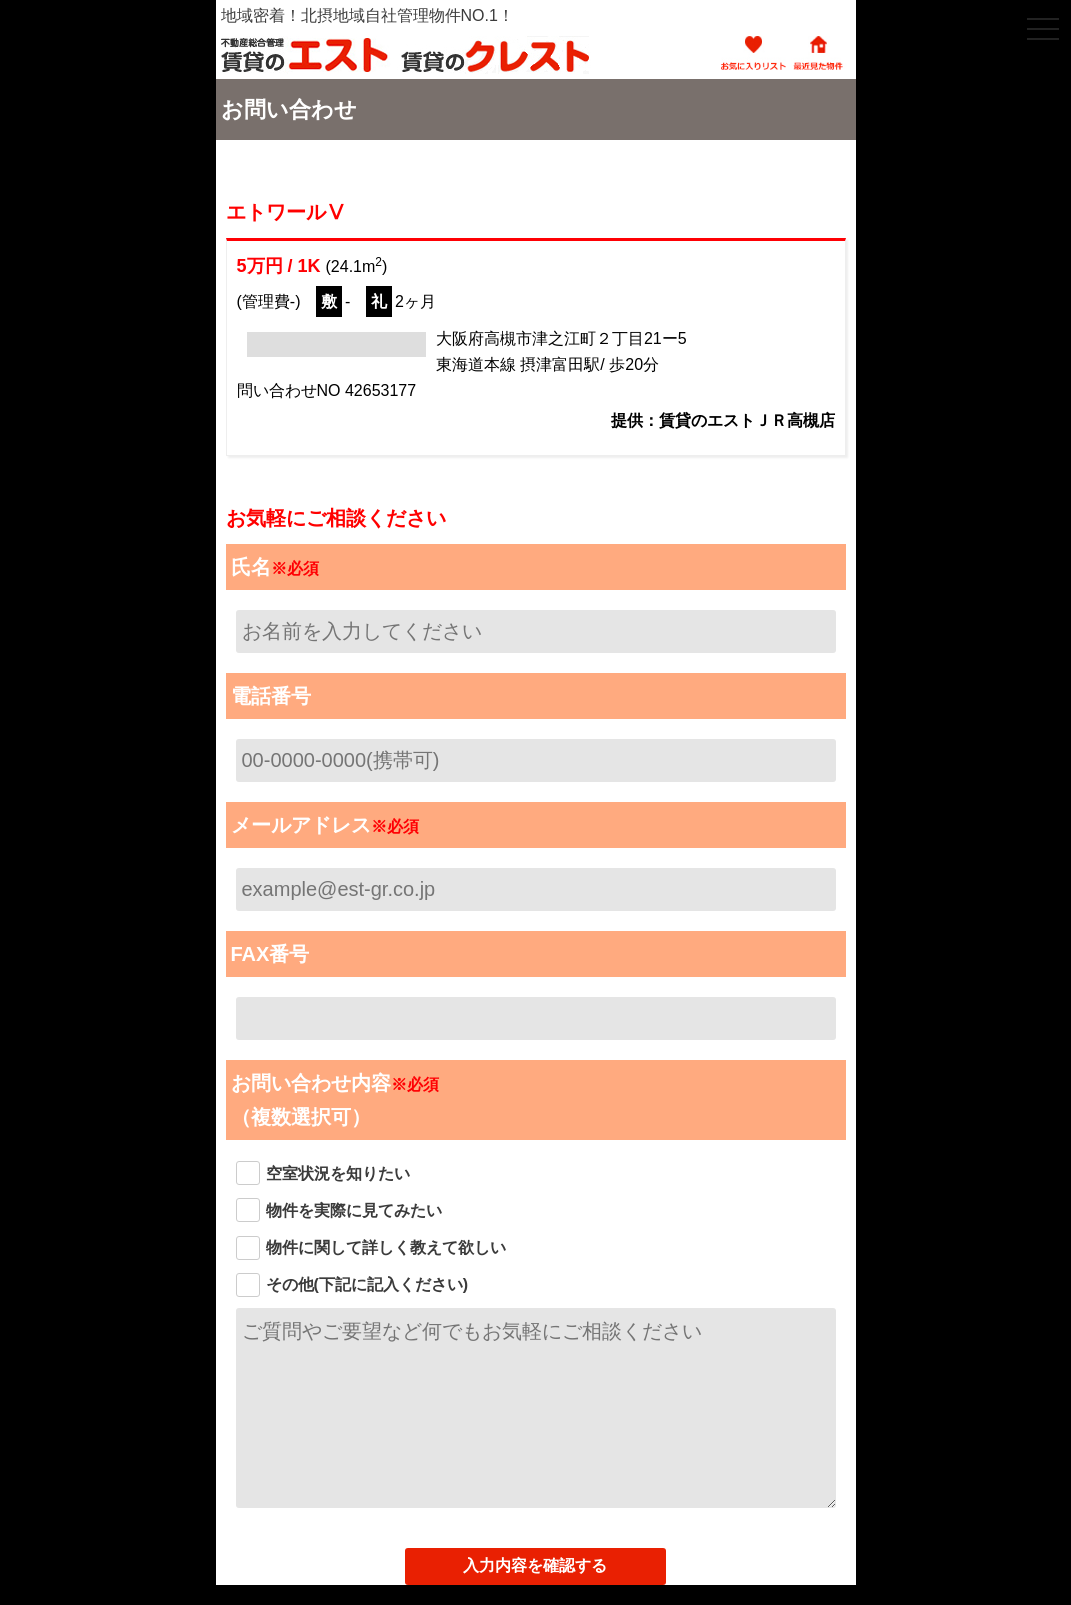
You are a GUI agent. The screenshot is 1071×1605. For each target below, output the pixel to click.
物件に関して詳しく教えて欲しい (386, 1247)
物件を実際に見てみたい (354, 1210)
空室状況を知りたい (338, 1173)
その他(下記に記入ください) (367, 1284)
